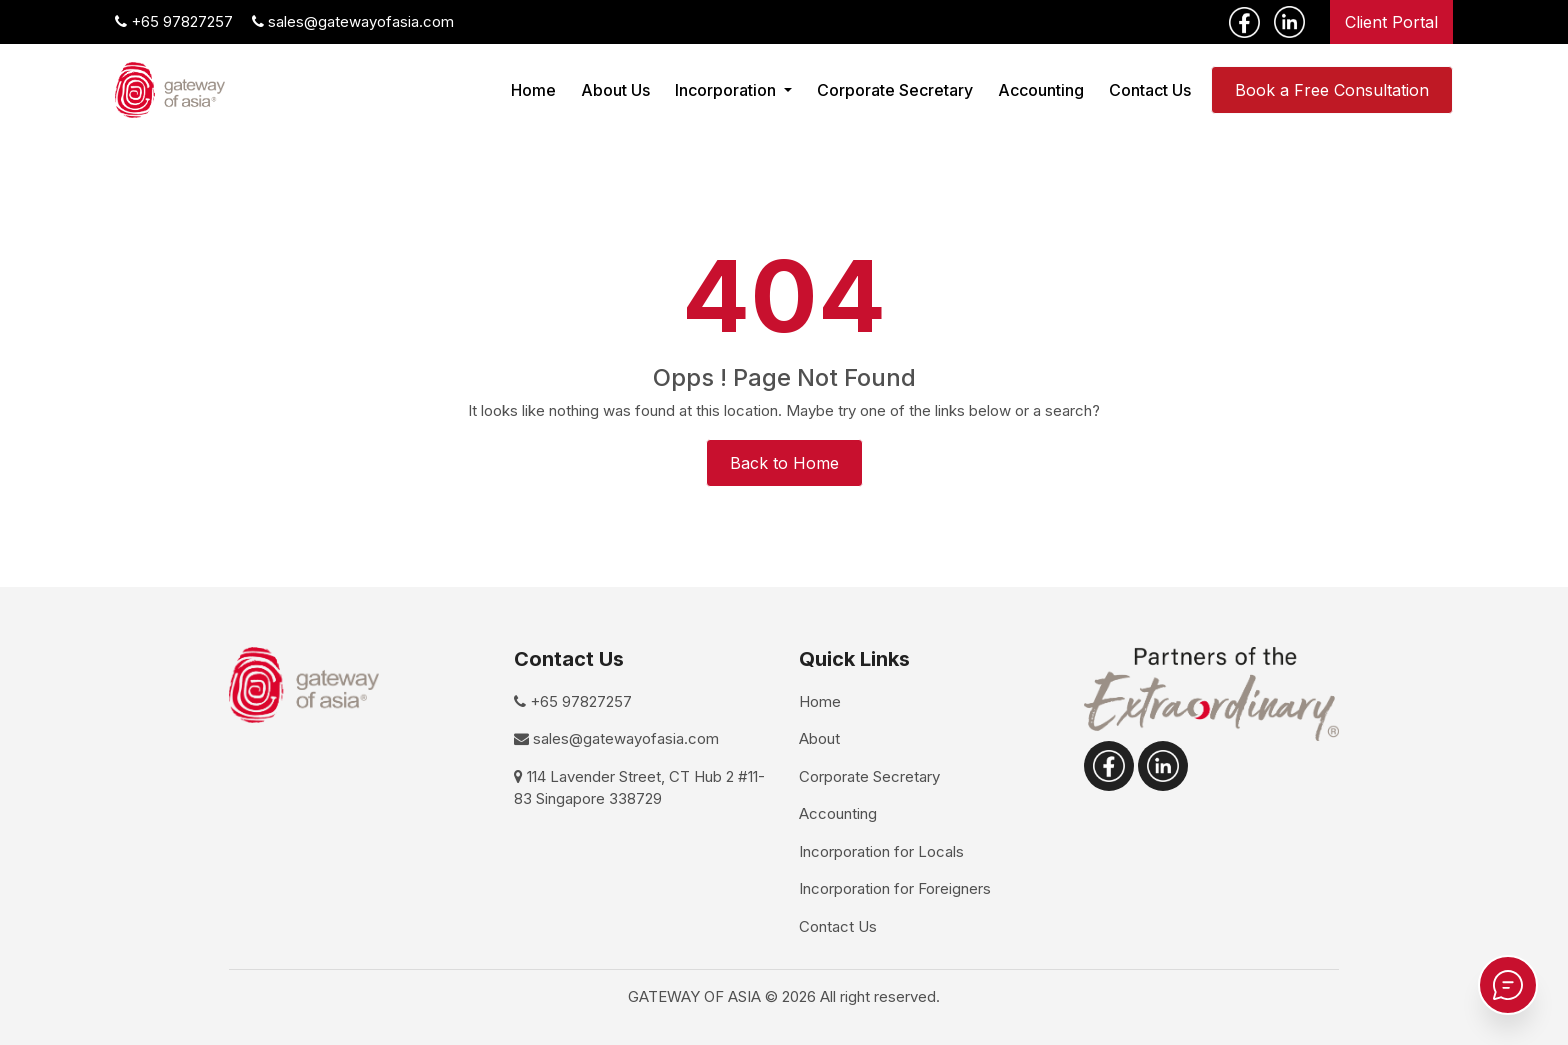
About (819, 738)
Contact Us (1150, 90)
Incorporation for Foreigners (895, 888)
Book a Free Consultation (1332, 90)
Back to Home (784, 463)
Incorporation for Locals (881, 851)
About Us (615, 90)
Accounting (1041, 90)
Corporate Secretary (895, 90)
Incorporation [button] (727, 90)
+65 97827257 (174, 21)
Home (533, 90)
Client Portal (1391, 22)
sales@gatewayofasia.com (353, 21)
